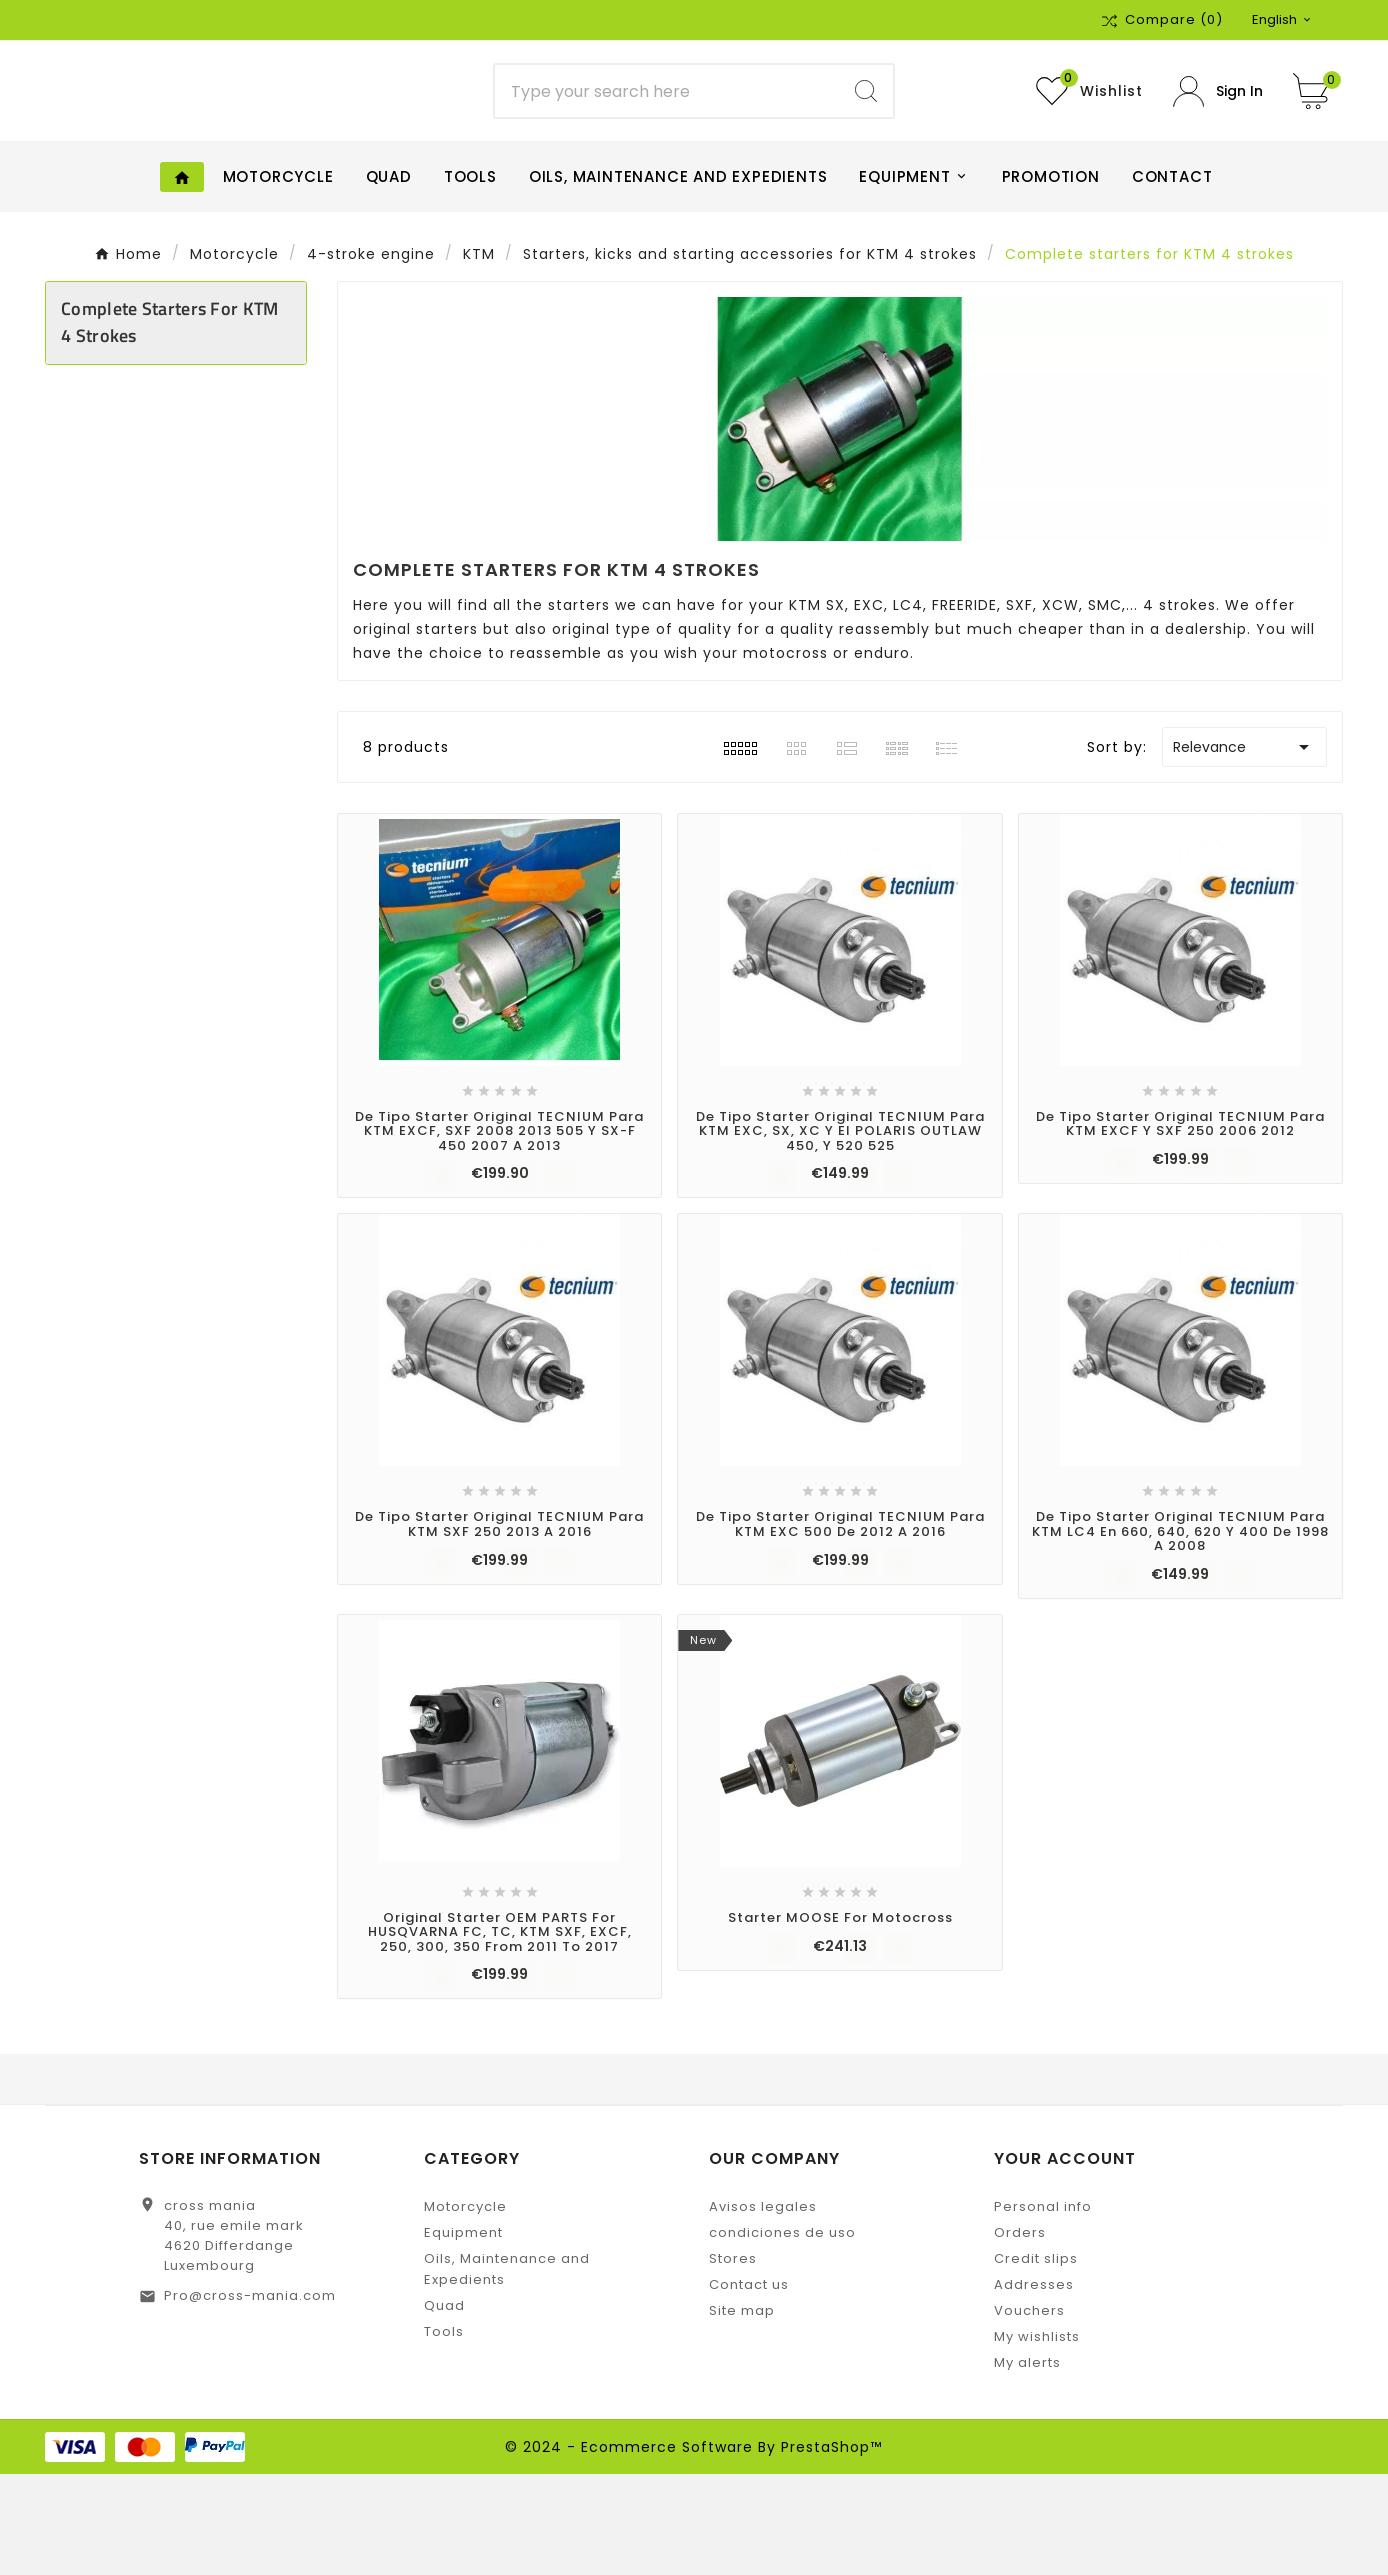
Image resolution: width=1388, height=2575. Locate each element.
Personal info (1043, 2307)
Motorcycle (465, 2307)
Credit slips (1036, 2359)
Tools (444, 2432)
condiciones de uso (782, 2333)
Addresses (1034, 2385)
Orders (1020, 2333)
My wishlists (1037, 2437)
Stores (733, 2359)
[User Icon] (1218, 141)
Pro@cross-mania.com (250, 2396)
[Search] (667, 142)
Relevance (1244, 848)
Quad (444, 2406)
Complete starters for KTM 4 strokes (170, 423)
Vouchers (1029, 2411)
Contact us (749, 2385)
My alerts (1027, 2463)
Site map (742, 2411)
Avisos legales (763, 2307)
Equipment (463, 2333)
